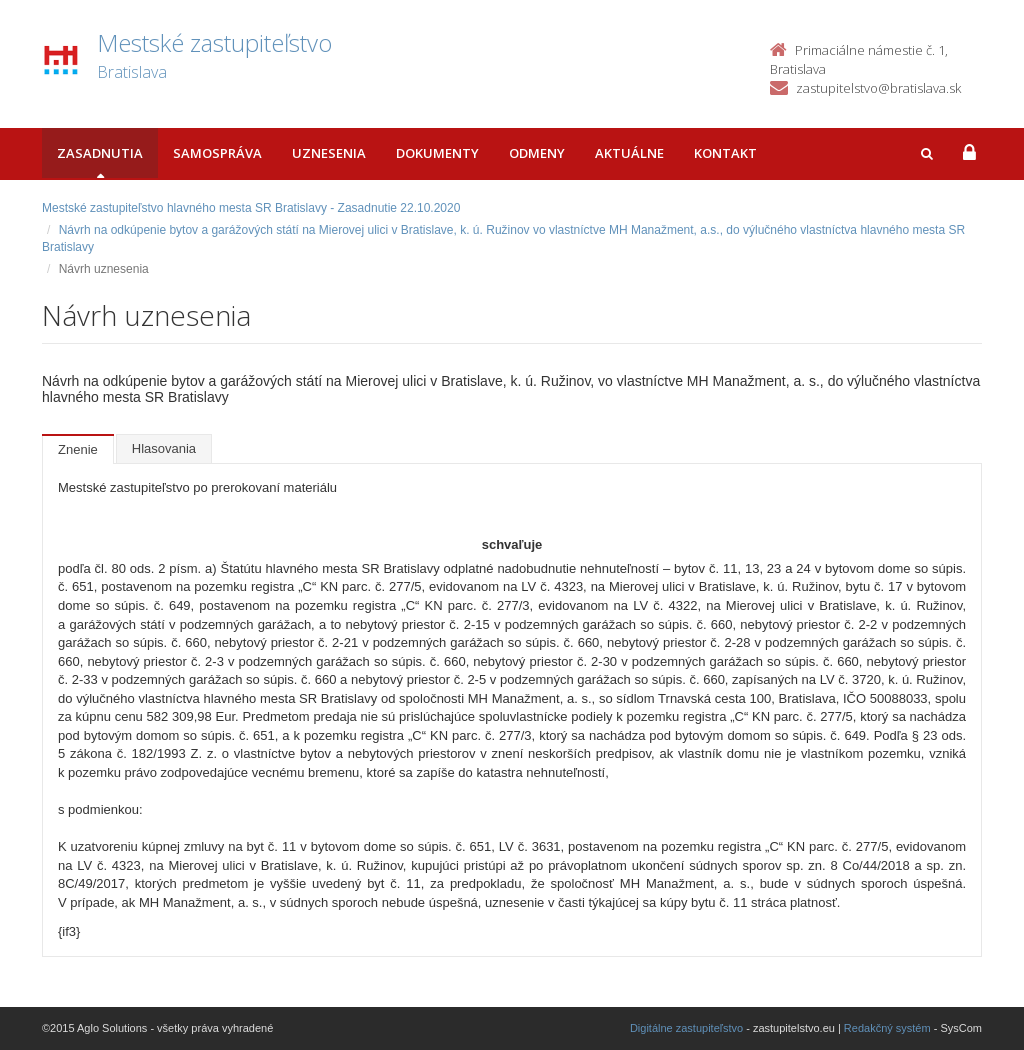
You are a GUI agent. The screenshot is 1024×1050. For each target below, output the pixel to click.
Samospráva (217, 153)
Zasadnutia (100, 153)
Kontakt (725, 153)
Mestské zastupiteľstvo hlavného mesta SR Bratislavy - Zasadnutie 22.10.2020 (251, 208)
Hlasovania (164, 448)
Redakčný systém (887, 1028)
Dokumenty (437, 153)
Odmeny (537, 153)
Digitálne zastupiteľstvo (686, 1028)
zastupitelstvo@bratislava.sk (878, 88)
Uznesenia (329, 153)
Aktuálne (629, 153)
